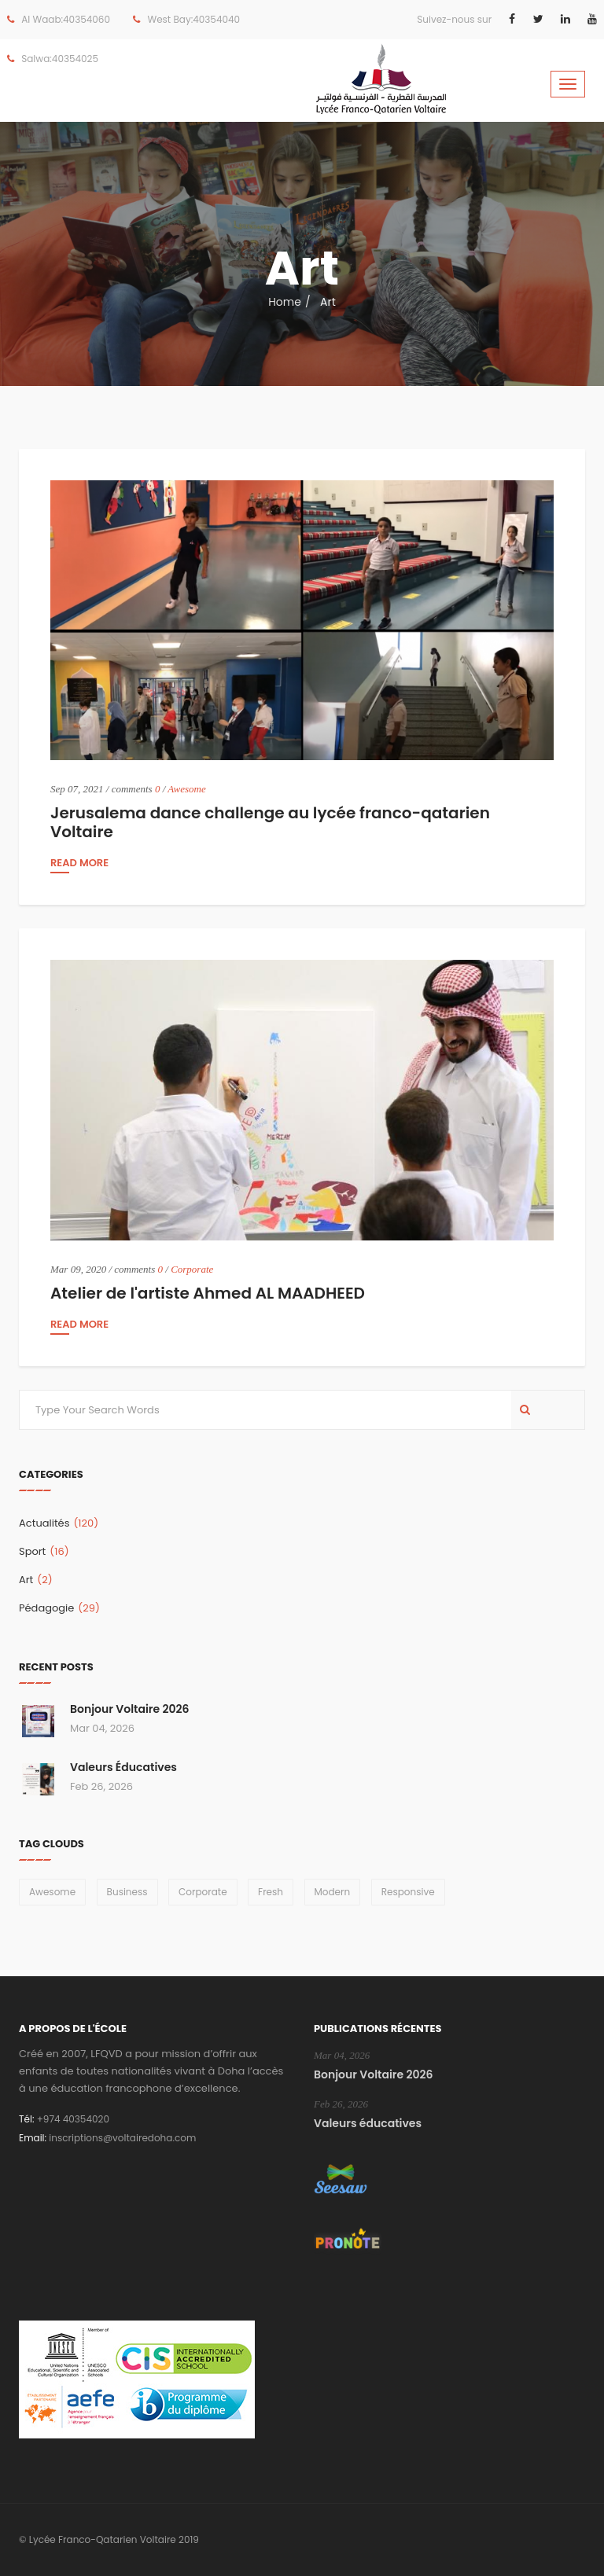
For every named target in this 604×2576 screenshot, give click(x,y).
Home (284, 302)
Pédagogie (59, 1607)
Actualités (58, 1523)
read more (79, 864)
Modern (333, 1891)
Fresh (270, 1891)
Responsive (408, 1891)
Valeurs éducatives (123, 1767)
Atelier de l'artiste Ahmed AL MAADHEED (207, 1293)
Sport (44, 1551)
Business (127, 1891)
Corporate (192, 1269)
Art (36, 1579)
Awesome (186, 789)
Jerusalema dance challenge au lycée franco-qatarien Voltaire (270, 822)
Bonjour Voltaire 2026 (130, 1709)
